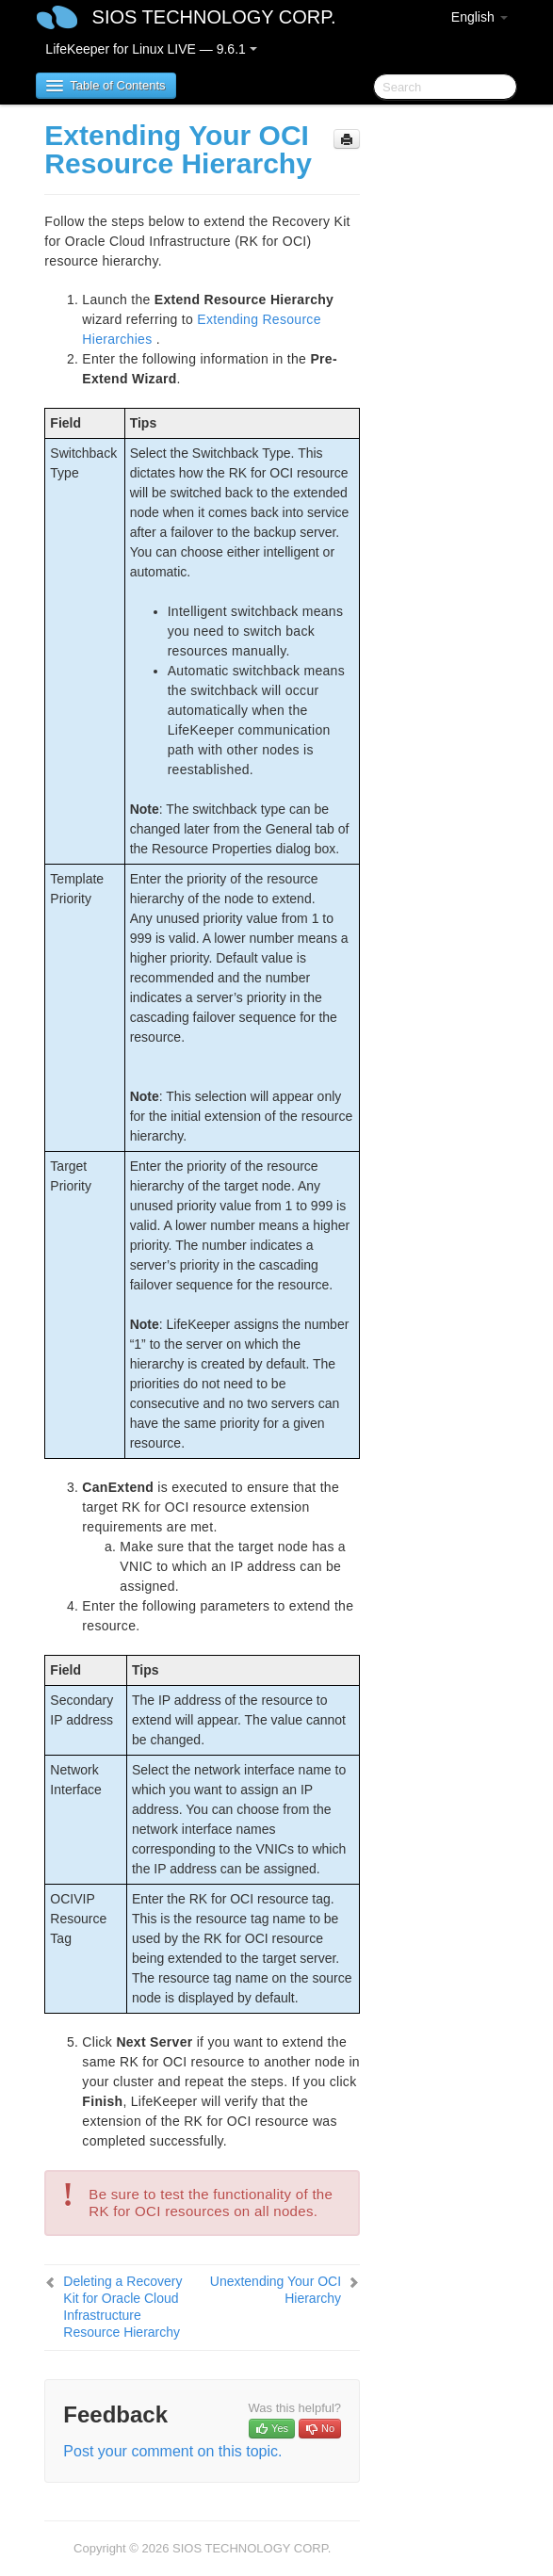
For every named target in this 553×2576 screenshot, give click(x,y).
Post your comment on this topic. (172, 2451)
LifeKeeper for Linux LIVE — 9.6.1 (150, 49)
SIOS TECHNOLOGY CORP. (214, 17)
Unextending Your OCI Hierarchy (275, 2290)
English (479, 16)
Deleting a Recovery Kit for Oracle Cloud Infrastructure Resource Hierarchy (122, 2307)
